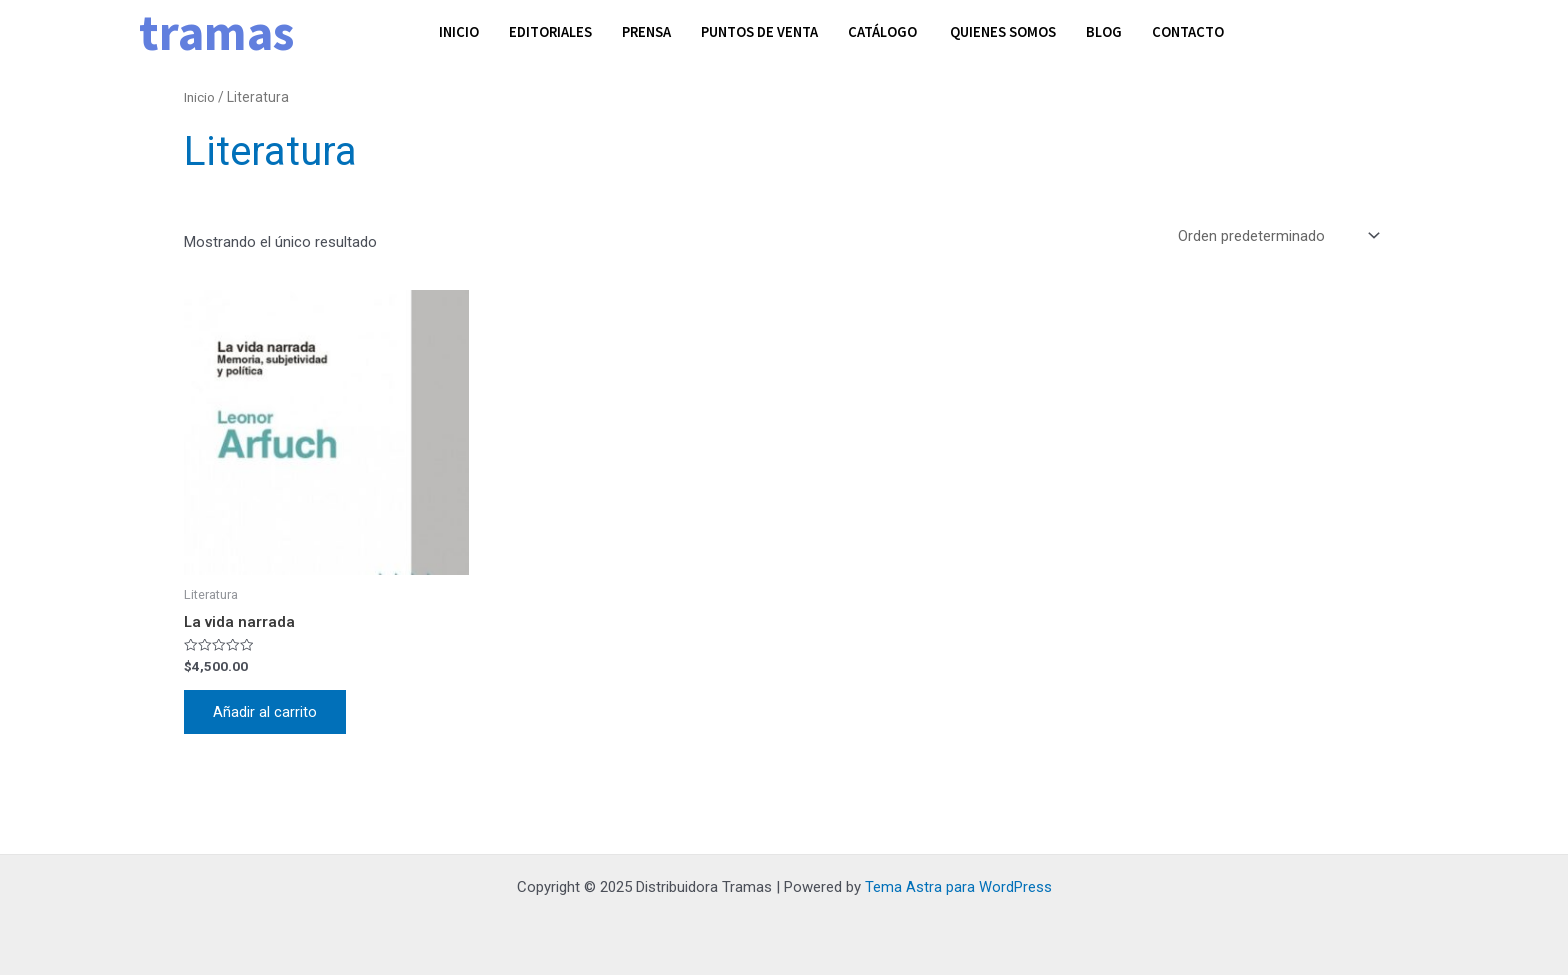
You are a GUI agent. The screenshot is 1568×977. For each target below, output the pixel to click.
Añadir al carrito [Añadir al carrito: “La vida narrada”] (266, 713)
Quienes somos (1017, 31)
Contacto (1204, 31)
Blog (1119, 31)
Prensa (652, 31)
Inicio (459, 31)
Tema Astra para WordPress (958, 889)
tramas (216, 32)
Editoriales (553, 31)
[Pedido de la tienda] (1277, 236)
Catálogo (896, 31)
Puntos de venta (769, 31)
